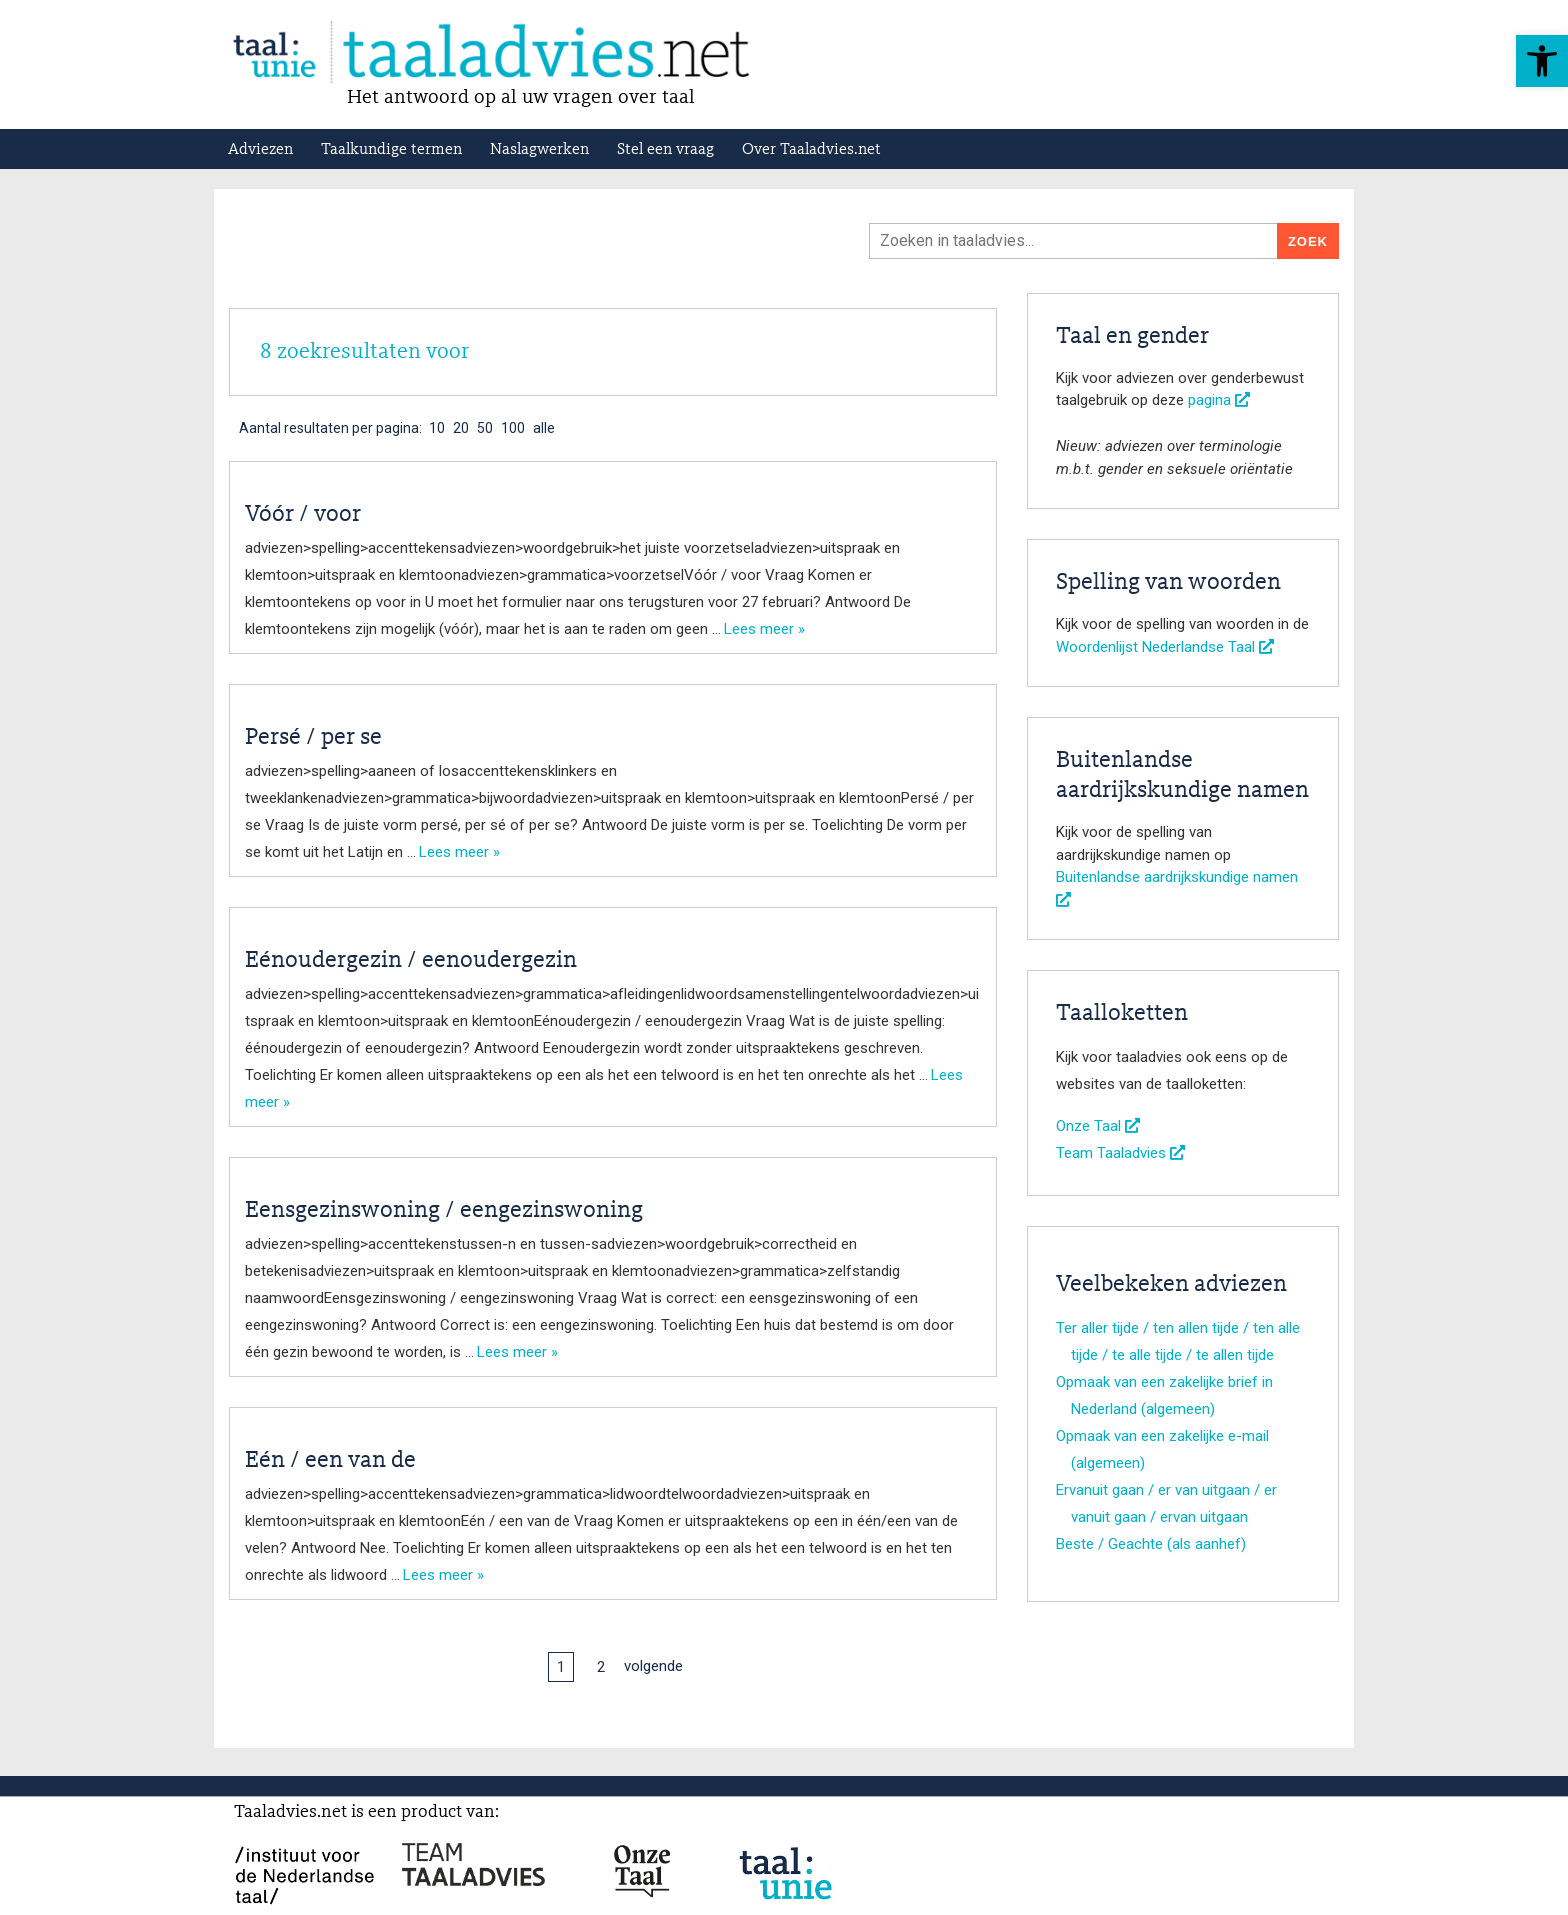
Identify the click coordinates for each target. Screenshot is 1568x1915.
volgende (653, 1666)
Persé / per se (313, 738)
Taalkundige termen (391, 150)
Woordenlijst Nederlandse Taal (1165, 647)
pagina (1219, 400)
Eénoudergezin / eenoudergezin (411, 961)
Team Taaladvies (1120, 1153)
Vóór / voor (303, 515)
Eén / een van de (330, 1461)
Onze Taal (1098, 1126)
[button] (1542, 61)
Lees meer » (764, 629)
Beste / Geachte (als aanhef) (1151, 1544)
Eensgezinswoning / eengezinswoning (444, 1211)
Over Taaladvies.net (811, 150)
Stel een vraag (665, 150)
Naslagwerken (539, 150)
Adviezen (260, 150)
